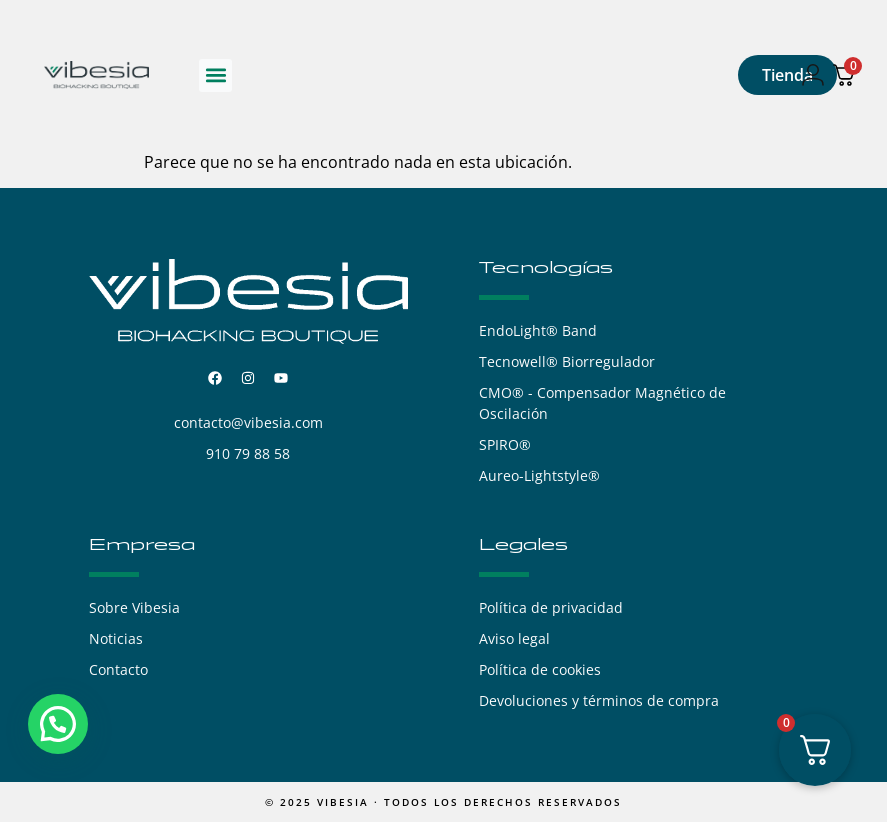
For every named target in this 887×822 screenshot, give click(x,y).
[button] (215, 75)
